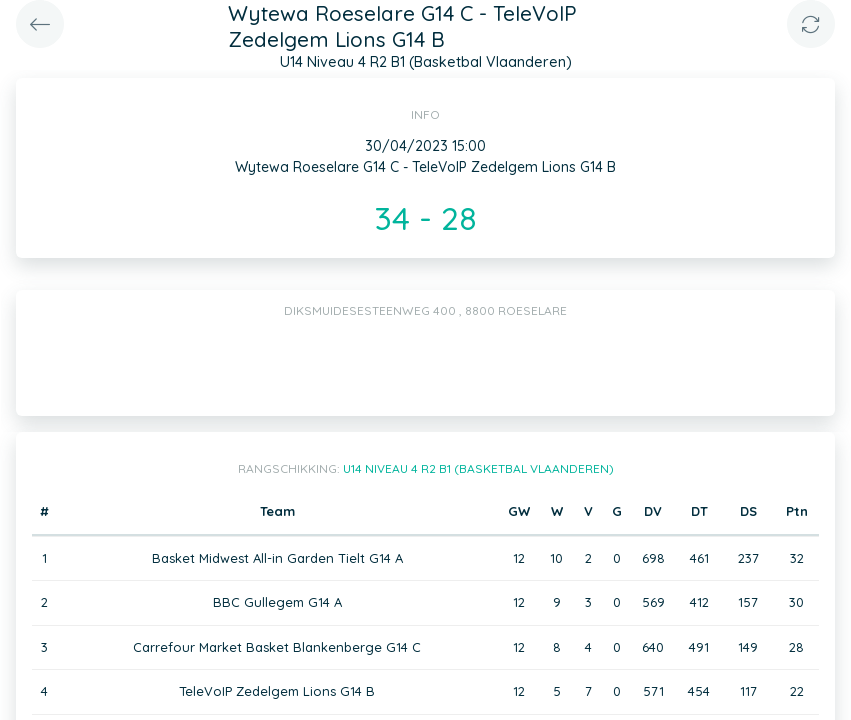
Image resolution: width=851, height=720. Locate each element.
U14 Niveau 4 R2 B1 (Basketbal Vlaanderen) (478, 468)
